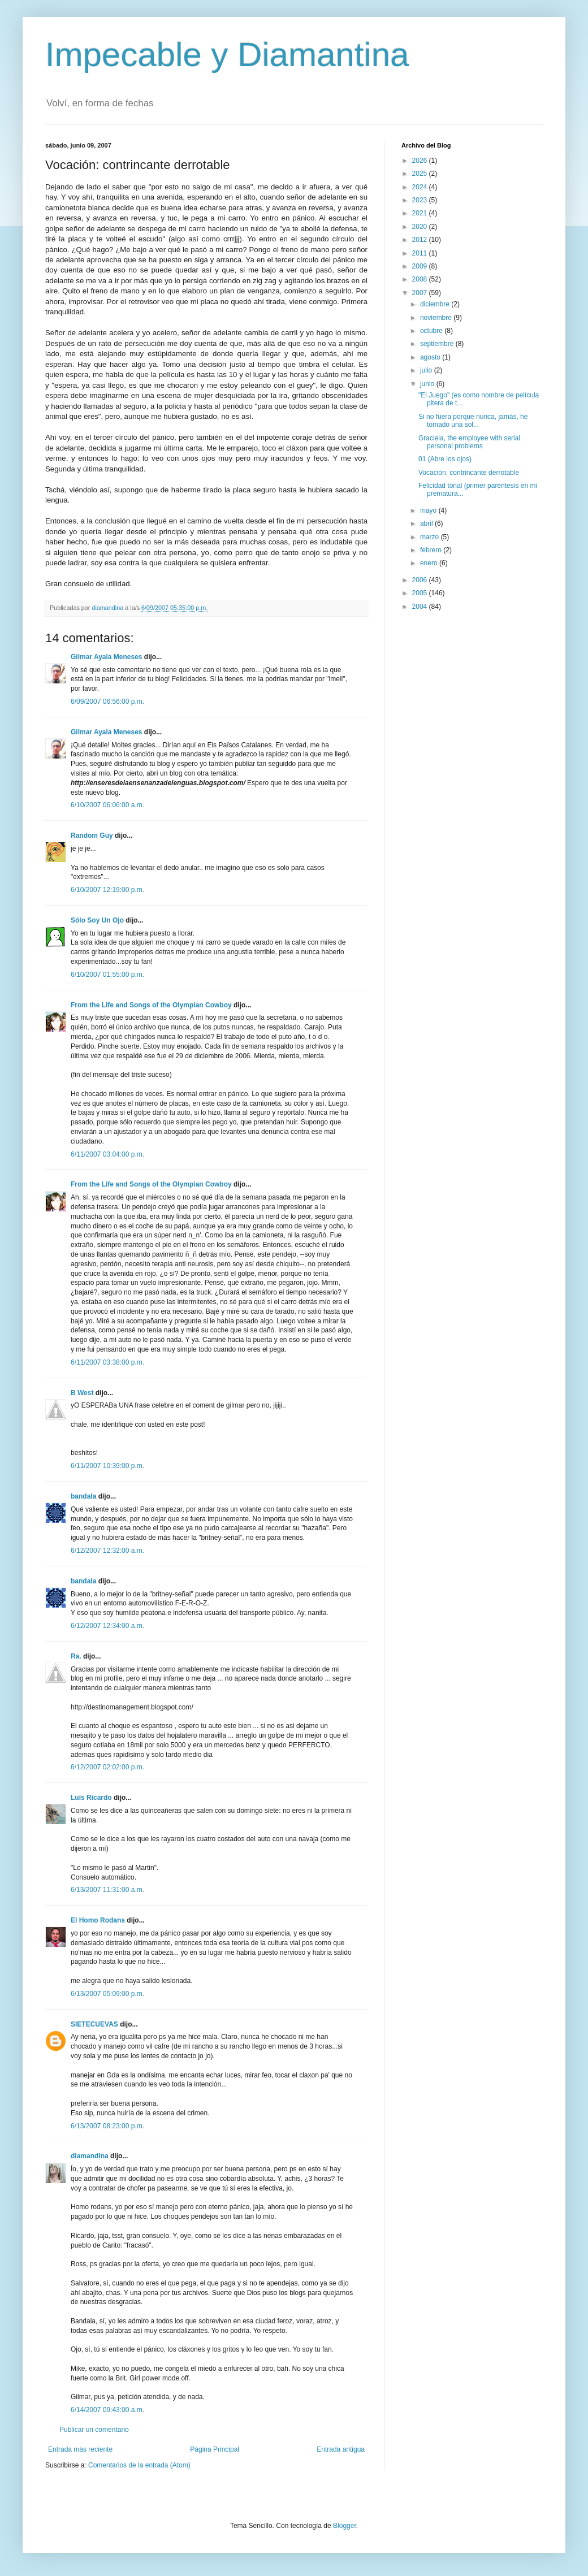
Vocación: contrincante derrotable (468, 473)
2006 (420, 580)
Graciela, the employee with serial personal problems (469, 442)
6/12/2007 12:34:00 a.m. (107, 1626)
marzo (430, 537)
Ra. (76, 1656)
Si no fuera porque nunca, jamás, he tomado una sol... (473, 420)
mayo (429, 510)
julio (427, 370)
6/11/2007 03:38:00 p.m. (107, 1362)
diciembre (435, 304)
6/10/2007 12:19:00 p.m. (107, 890)
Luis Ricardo (91, 1798)
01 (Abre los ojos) (445, 459)
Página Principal (214, 2449)
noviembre (436, 318)
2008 (420, 279)
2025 (420, 173)
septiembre (438, 344)
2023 (420, 200)
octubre (432, 331)
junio (428, 384)
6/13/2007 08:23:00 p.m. (107, 2126)
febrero (431, 550)
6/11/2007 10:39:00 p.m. (107, 1466)
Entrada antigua (341, 2449)
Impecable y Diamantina (227, 54)
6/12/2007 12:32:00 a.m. (107, 1551)
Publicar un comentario (94, 2430)
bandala (83, 1496)
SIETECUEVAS (94, 2024)
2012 (420, 240)
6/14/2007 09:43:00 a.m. (107, 2410)
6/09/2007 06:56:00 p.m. (107, 701)
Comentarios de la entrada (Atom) (139, 2465)
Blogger (344, 2526)
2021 (420, 213)
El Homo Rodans (98, 1920)
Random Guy (92, 835)
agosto (431, 357)
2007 (420, 293)
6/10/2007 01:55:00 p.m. (107, 975)
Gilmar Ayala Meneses (106, 657)
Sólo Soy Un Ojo (97, 920)
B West (82, 1393)
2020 (420, 227)
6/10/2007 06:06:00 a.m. (107, 805)
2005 (420, 593)
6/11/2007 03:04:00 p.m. (107, 1154)
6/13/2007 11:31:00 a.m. (107, 1890)
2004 (420, 607)
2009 (420, 266)
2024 (420, 187)
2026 (420, 160)
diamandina (90, 2156)
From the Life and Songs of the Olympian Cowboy (151, 1005)
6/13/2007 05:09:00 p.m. (107, 1994)
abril (427, 523)
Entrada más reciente (80, 2449)
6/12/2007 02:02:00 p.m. (107, 1767)
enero (429, 563)
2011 (420, 253)
